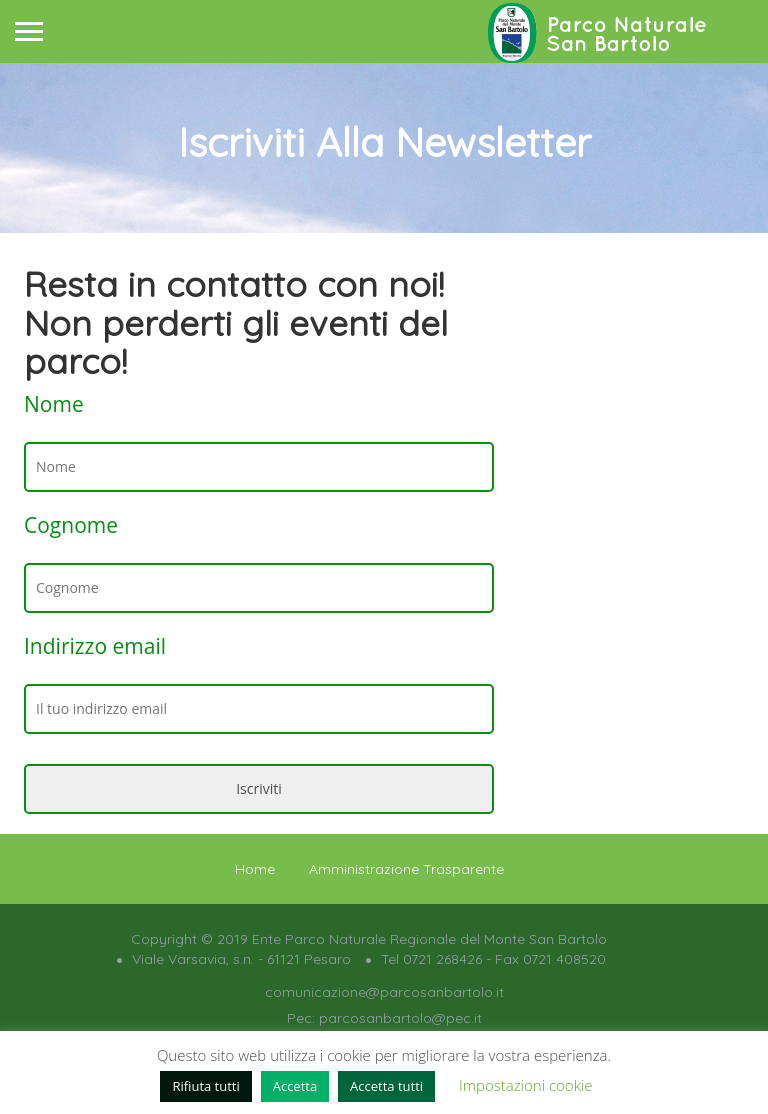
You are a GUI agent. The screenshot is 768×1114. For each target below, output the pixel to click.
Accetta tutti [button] (386, 1086)
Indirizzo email (95, 646)
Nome (54, 404)
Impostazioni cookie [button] (526, 1085)
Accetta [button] (295, 1086)
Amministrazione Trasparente (406, 869)
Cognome (71, 525)
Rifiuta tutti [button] (205, 1086)
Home (255, 869)
